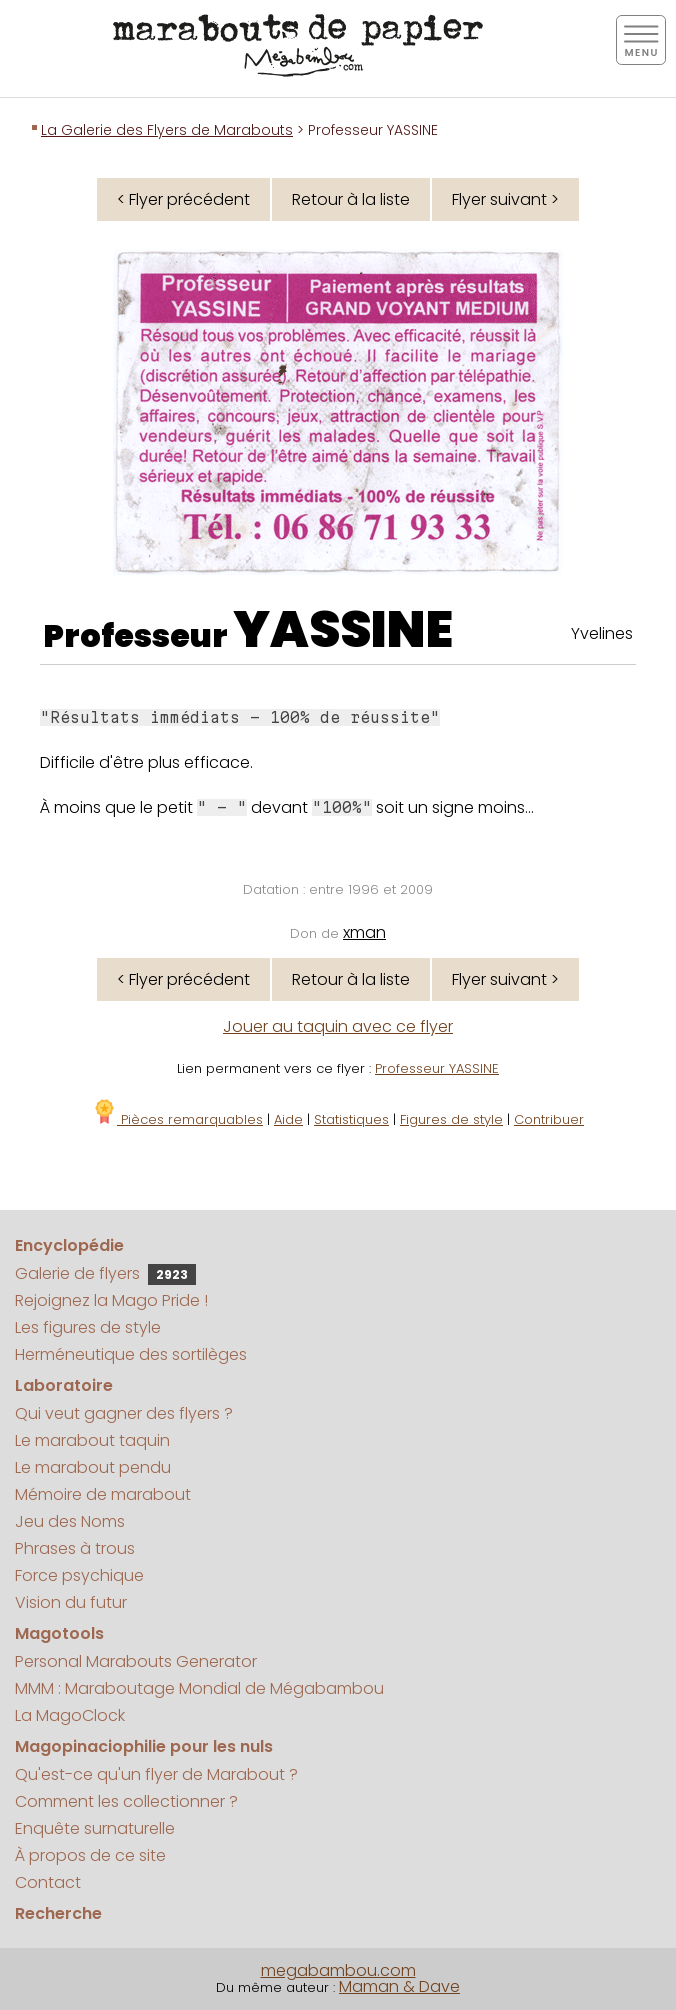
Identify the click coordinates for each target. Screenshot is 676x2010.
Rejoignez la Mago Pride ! (111, 1300)
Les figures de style (88, 1327)
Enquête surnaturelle (95, 1828)
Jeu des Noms (70, 1521)
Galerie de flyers (105, 1273)
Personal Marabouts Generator (136, 1661)
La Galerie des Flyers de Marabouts (167, 130)
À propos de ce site (90, 1855)
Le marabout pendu (93, 1467)
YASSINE (343, 630)
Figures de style (451, 1119)
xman (364, 932)
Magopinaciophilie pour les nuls (144, 1746)
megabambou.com (338, 1970)
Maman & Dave (399, 1986)
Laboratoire (64, 1385)
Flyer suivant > (505, 199)
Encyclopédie (69, 1245)
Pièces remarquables (177, 1119)
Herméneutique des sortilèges (131, 1354)
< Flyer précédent (183, 199)
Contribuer (549, 1119)
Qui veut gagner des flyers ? (124, 1413)
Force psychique (79, 1575)
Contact (48, 1882)
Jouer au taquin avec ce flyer (338, 1026)
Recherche (58, 1913)
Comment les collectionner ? (126, 1801)
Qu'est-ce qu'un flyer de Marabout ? (156, 1774)
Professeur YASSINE (437, 1068)
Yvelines (602, 633)
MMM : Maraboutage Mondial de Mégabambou (199, 1688)
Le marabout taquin (92, 1440)
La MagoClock (70, 1715)
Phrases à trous (75, 1548)
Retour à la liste (351, 199)
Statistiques (351, 1119)
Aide (288, 1119)
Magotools (59, 1633)
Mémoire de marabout (103, 1494)
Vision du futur (71, 1602)
